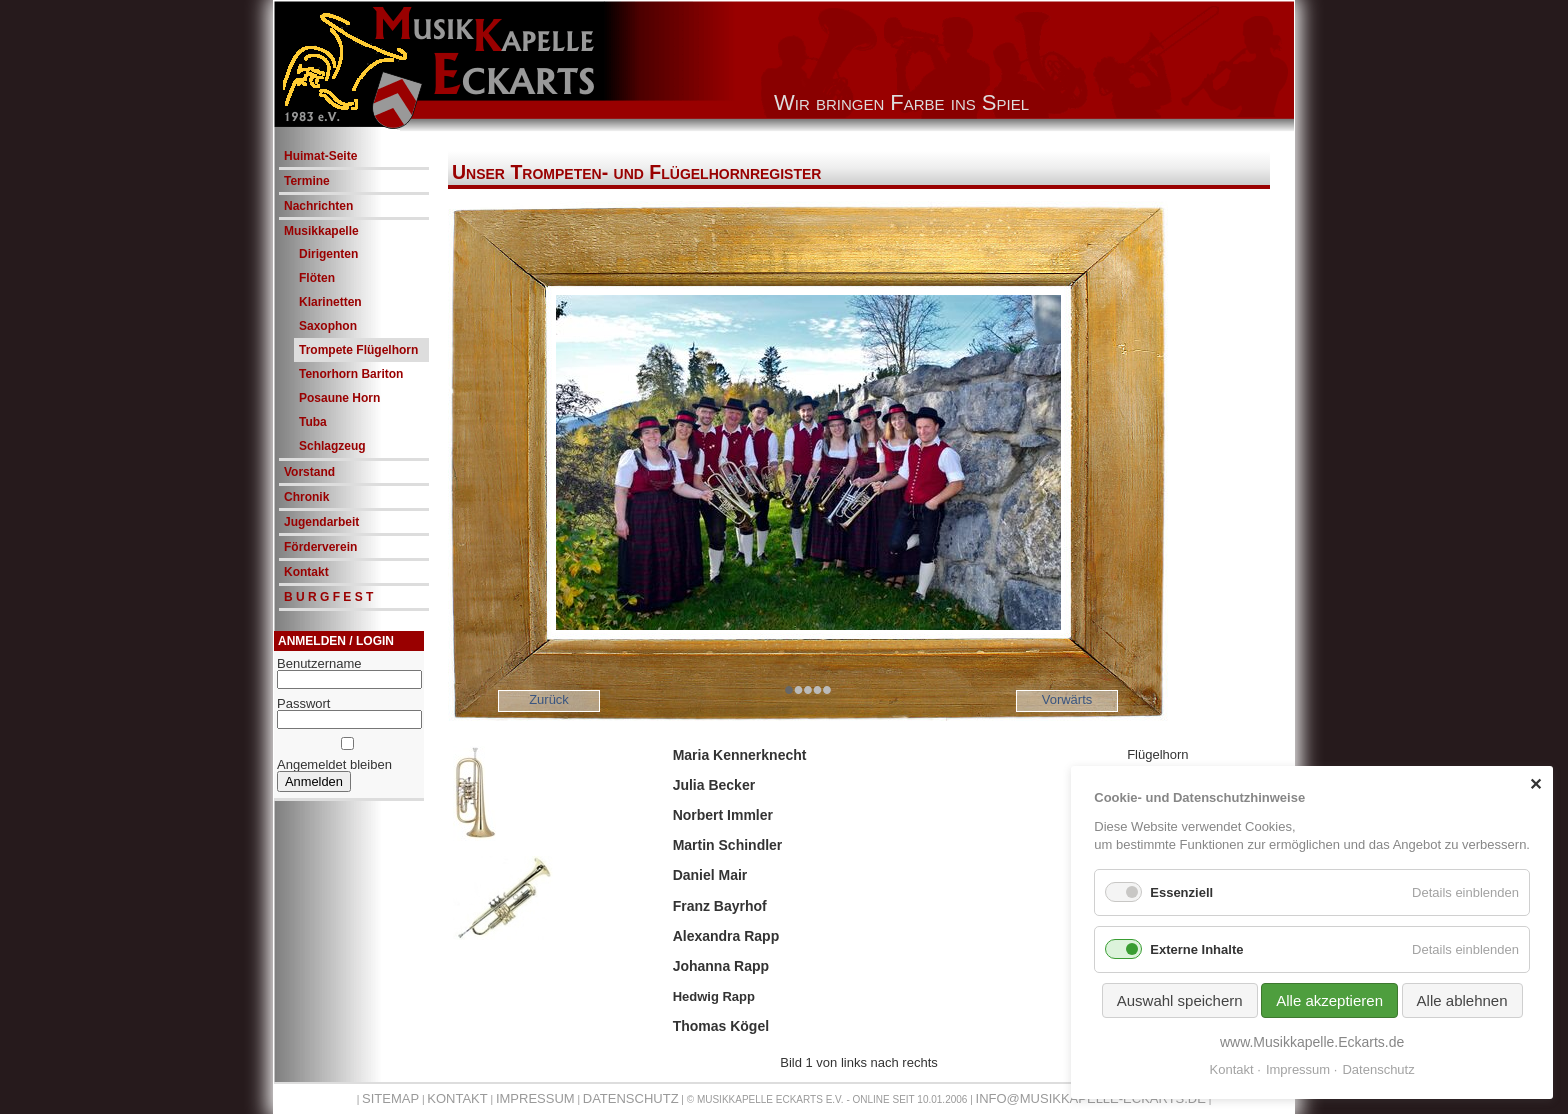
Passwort (303, 703)
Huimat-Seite (320, 156)
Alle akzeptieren (1329, 1000)
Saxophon (328, 326)
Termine (307, 181)
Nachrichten (318, 206)
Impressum (535, 1098)
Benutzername (319, 663)
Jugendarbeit (321, 522)
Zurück (549, 699)
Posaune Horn (339, 398)
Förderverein (320, 547)
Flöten (317, 278)
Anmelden (314, 781)
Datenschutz (631, 1098)
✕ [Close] (1535, 784)
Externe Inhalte (1196, 949)
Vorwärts (1067, 699)
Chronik (306, 497)
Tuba (313, 422)
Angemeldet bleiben (334, 764)
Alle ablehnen (1462, 1000)
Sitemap (390, 1098)
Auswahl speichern (1180, 1000)
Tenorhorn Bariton (351, 374)
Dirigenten (328, 254)
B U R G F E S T (328, 597)
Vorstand (309, 472)
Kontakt (306, 572)
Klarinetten (330, 302)
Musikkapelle (321, 231)
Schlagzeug (332, 446)
